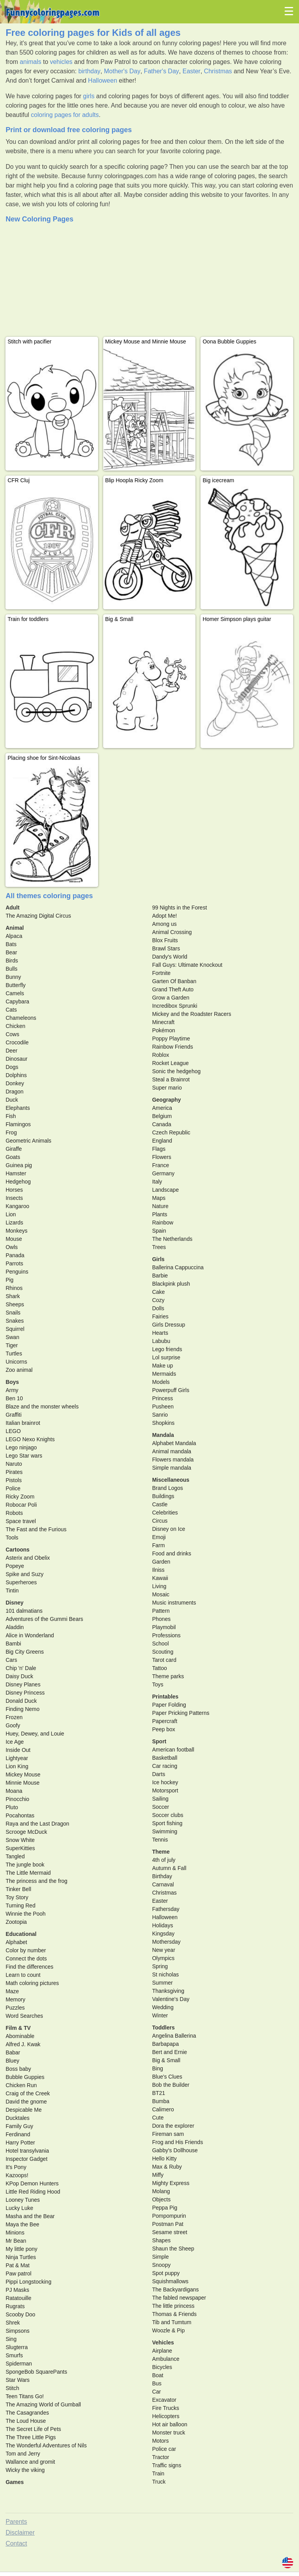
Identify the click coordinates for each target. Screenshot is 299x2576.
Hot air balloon (169, 2424)
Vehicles (163, 2342)
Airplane (162, 2351)
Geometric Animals (28, 1141)
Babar (12, 2052)
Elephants (17, 1108)
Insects (14, 1198)
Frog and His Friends (177, 2142)
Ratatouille (18, 2298)
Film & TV (18, 2028)
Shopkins (163, 1423)
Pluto (11, 1807)
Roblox (160, 1055)
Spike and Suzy (24, 1574)
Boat (158, 2375)
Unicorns (16, 1362)
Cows (12, 1034)
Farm (158, 1545)
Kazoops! (16, 2175)
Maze (12, 1991)
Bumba (160, 2101)
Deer (11, 1050)
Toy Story (16, 1897)
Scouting (162, 1652)
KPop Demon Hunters (31, 2183)
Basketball (165, 1758)
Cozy (158, 1300)
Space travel (20, 1521)
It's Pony (15, 2167)
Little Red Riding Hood (32, 2192)
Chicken (15, 1026)
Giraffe (13, 1149)
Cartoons (17, 1549)
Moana (13, 1791)
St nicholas (165, 1974)
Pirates (14, 1472)
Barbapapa (165, 2044)
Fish (10, 1116)
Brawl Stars (166, 948)
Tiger (11, 1345)
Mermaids (164, 1374)
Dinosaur (16, 1059)
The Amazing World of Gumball (43, 2404)
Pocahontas (19, 1815)
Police (12, 1488)
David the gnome (26, 2101)
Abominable (19, 2036)
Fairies (160, 1316)
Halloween (102, 80)
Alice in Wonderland (29, 1635)
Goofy (12, 1725)
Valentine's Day (171, 1999)
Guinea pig (18, 1165)
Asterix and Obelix (27, 1558)
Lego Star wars (23, 1456)
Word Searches (24, 2016)
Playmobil (164, 1627)
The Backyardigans (175, 2289)
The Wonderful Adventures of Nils (45, 2445)
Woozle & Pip (168, 2330)
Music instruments (174, 1602)
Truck (158, 2482)
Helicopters (165, 2416)
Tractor (160, 2457)
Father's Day (161, 71)
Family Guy (19, 2126)
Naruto (13, 1464)
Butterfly (15, 985)
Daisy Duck (19, 1676)
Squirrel (14, 1329)
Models (161, 1382)
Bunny (13, 977)
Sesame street (169, 2232)
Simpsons (17, 2331)
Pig (9, 1280)
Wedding (163, 2007)
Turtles (13, 1353)
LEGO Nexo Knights (30, 1439)
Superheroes (21, 1582)
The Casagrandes (27, 2413)
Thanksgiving (168, 1991)
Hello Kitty (164, 2158)
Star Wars (17, 2380)
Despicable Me (23, 2110)
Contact (16, 2543)
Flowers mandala (173, 1459)
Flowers (161, 1157)
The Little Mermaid (28, 1873)
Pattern (161, 1611)
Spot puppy (166, 2273)
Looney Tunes (22, 2200)
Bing (157, 2068)
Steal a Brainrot (171, 1079)
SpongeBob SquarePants (36, 2372)
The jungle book (24, 1864)
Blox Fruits (165, 940)
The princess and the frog (36, 1881)
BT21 (158, 2093)
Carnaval (163, 1884)
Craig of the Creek (27, 2093)
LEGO (13, 1431)
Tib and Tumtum (172, 2322)
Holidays (162, 1925)
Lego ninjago (21, 1447)
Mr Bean (15, 2241)
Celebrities (165, 1512)
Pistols (13, 1480)
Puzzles (15, 2008)
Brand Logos (167, 1488)
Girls (158, 1259)
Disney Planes (22, 1684)
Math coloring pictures (32, 1983)
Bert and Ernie (169, 2052)
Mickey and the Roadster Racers (191, 1014)
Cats (11, 1010)
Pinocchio (17, 1799)
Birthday (162, 1876)
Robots (14, 1513)
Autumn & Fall (169, 1868)
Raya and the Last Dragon (37, 1824)
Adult (12, 907)
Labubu (161, 1341)
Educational (20, 1934)
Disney (14, 1602)
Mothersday (166, 1942)
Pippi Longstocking (28, 2282)
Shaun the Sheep (173, 2248)
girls (88, 96)
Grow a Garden (171, 997)
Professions (166, 1635)
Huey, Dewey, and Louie (34, 1733)
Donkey (14, 1083)
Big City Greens (24, 1652)
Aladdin (14, 1627)
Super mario (167, 1088)
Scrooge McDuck (26, 1832)
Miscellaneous (171, 1480)
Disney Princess (24, 1693)
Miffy (158, 2175)
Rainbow (162, 1222)
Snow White (20, 1840)
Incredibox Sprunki (174, 1006)
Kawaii (160, 1578)
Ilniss (158, 1570)
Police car (164, 2449)
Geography (166, 1100)
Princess (162, 1398)
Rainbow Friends (172, 1047)
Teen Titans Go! (24, 2396)
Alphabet (16, 1942)
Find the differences (29, 1967)
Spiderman (18, 2363)
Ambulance (165, 2359)
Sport (159, 1741)
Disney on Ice (168, 1529)
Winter (160, 2015)
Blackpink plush (171, 1284)
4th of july (164, 1860)
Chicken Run (21, 2085)
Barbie (160, 1275)
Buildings (163, 1496)
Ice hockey (165, 1782)
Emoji (159, 1537)
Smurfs (14, 2355)
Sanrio (160, 1415)
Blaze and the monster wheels (42, 1406)
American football (173, 1749)
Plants (159, 1214)
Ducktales (17, 2118)
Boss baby (18, 2069)
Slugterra (16, 2347)
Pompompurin (169, 2216)
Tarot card (164, 1660)
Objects (161, 2199)
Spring (160, 1966)
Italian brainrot (22, 1423)
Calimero (163, 2109)
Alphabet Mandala (174, 1443)
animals (30, 61)
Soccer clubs (167, 1815)
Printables (165, 1696)
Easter (192, 71)
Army (11, 1390)
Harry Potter (20, 2142)
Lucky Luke (19, 2208)
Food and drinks (171, 1553)
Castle (160, 1504)
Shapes (161, 2240)
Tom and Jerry (22, 2453)
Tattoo (159, 1668)
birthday (89, 71)
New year (163, 1950)
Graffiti (13, 1415)
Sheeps (14, 1304)
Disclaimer (20, 2532)
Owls (11, 1247)
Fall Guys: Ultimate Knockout (187, 965)
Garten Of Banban (174, 981)
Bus (157, 2383)
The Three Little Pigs (30, 2437)
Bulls (11, 969)
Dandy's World (169, 957)
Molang (161, 2191)
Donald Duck (21, 1701)
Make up (162, 1365)
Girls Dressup (168, 1325)
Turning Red (20, 1905)
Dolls (158, 1308)
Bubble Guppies (24, 2077)
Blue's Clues (167, 2077)
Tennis (160, 1839)
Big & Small (166, 2060)
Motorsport (165, 1790)
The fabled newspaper (179, 2298)
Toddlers (163, 2027)
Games (14, 2482)
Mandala (163, 1435)
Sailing (160, 1799)
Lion (10, 1214)
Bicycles (162, 2367)
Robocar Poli (21, 1505)
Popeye (14, 1566)
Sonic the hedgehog (176, 1071)
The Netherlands (172, 1239)
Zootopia (15, 1922)
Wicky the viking (24, 2470)
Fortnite (161, 973)
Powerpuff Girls (170, 1390)
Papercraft (165, 1721)
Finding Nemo (22, 1709)
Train (158, 2473)
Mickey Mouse (22, 1774)
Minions (14, 2232)
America (162, 1108)
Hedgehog (18, 1181)
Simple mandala (171, 1468)
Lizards (14, 1222)
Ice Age (14, 1742)
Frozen (14, 1717)
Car (156, 2391)
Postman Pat (167, 2224)
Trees (159, 1247)
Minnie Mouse (22, 1783)
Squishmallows (170, 2281)
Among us (164, 924)
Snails (12, 1312)
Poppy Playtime (171, 1038)
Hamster (15, 1173)
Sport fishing (167, 1823)
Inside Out (17, 1750)
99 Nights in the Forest (179, 907)
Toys (158, 1684)
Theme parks (168, 1676)
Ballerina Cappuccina (178, 1267)
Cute (158, 2117)
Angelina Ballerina (174, 2036)
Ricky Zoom (19, 1496)
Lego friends (167, 1349)
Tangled (15, 1856)
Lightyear (16, 1758)
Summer (162, 1983)
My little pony (21, 2249)
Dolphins (15, 1075)
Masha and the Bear (30, 2216)
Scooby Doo (20, 2314)
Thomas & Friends (174, 2314)
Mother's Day (122, 71)
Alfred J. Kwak (22, 2044)
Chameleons (20, 1018)
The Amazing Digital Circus (38, 916)
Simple (160, 2257)
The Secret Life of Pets (33, 2429)
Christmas (218, 71)
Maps (158, 1198)
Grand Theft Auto (172, 989)
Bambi (13, 1643)
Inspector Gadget (26, 2159)
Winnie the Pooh (25, 1914)
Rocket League (170, 1063)
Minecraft (163, 1022)
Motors (160, 2441)
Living (159, 1586)
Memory (15, 1999)
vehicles (61, 61)
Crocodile (16, 1042)
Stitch (12, 2388)
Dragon (14, 1091)
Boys (12, 1382)
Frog (11, 1132)
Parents (16, 2521)
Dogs (11, 1067)
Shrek (12, 2322)
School (160, 1643)
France (160, 1165)
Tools (11, 1537)
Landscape (165, 1190)
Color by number (25, 1950)
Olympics (163, 1958)
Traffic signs (166, 2465)
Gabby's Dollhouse (175, 2150)
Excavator (164, 2400)
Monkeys (16, 1231)
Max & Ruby (167, 2167)
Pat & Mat (17, 2265)
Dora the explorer (173, 2126)
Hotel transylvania (27, 2151)
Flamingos (18, 1124)
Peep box (163, 1729)
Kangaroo (17, 1206)
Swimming (165, 1831)
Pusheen (163, 1406)
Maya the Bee (22, 2224)
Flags (158, 1149)
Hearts (160, 1333)
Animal (14, 928)
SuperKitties (20, 1848)
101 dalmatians (23, 1611)
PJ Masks (17, 2290)
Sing (10, 2339)
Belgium (162, 1116)
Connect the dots (26, 1958)
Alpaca (13, 936)
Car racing (165, 1766)
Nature (160, 1206)
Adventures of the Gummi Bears (44, 1619)
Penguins (16, 1272)
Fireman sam (168, 2134)
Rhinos (14, 1288)
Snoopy (161, 2265)
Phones (161, 1619)
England (162, 1141)
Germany (163, 1173)
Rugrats (15, 2306)
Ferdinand (17, 2134)
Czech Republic (171, 1132)
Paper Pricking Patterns (180, 1713)
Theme (161, 1852)
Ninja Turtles (20, 2257)
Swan (12, 1337)
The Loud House (25, 2421)
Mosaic (160, 1594)
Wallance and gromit (30, 2462)
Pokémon (163, 1030)
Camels (14, 993)
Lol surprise (166, 1357)
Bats (10, 944)
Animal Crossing (172, 932)
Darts (158, 1774)
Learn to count (22, 1975)
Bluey (12, 2061)
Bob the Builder (171, 2085)
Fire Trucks (165, 2408)
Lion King (16, 1766)
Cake (158, 1292)
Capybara (17, 1001)
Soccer (160, 1807)
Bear (11, 952)
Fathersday (165, 1909)
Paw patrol (18, 2273)
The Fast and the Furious (35, 1529)
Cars (11, 1660)
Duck (11, 1100)
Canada (161, 1124)
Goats (12, 1157)
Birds (11, 960)
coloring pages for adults (64, 114)
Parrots (14, 1263)
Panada (14, 1255)
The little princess (173, 2306)
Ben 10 (14, 1398)
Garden (161, 1562)
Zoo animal (18, 1370)
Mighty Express (171, 2183)
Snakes (14, 1321)
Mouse (13, 1239)
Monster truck (168, 2432)
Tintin (12, 1590)
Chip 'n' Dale (20, 1668)
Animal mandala (171, 1451)
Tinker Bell (18, 1889)
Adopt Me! (164, 916)
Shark (12, 1296)
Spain (159, 1231)
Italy (157, 1181)
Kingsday (163, 1933)
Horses (14, 1190)
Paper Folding (169, 1705)
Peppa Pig (165, 2207)
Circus (160, 1521)
